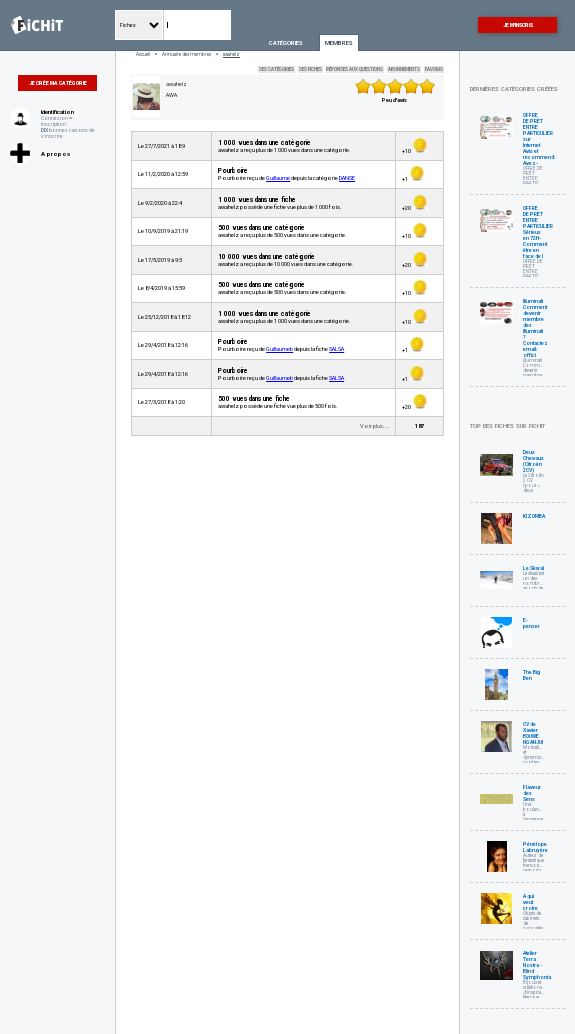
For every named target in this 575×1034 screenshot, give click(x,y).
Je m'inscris (518, 25)
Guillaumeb (279, 349)
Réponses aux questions (354, 69)
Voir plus (371, 426)
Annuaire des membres (186, 54)
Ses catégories (276, 69)
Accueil (143, 54)
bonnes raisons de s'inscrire (68, 133)
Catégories (286, 43)
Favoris (434, 69)
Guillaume (278, 178)
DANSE (347, 178)
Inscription (53, 124)
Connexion (54, 118)
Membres (339, 43)
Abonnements (404, 69)
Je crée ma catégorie (58, 83)
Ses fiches (310, 69)
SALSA (336, 349)
